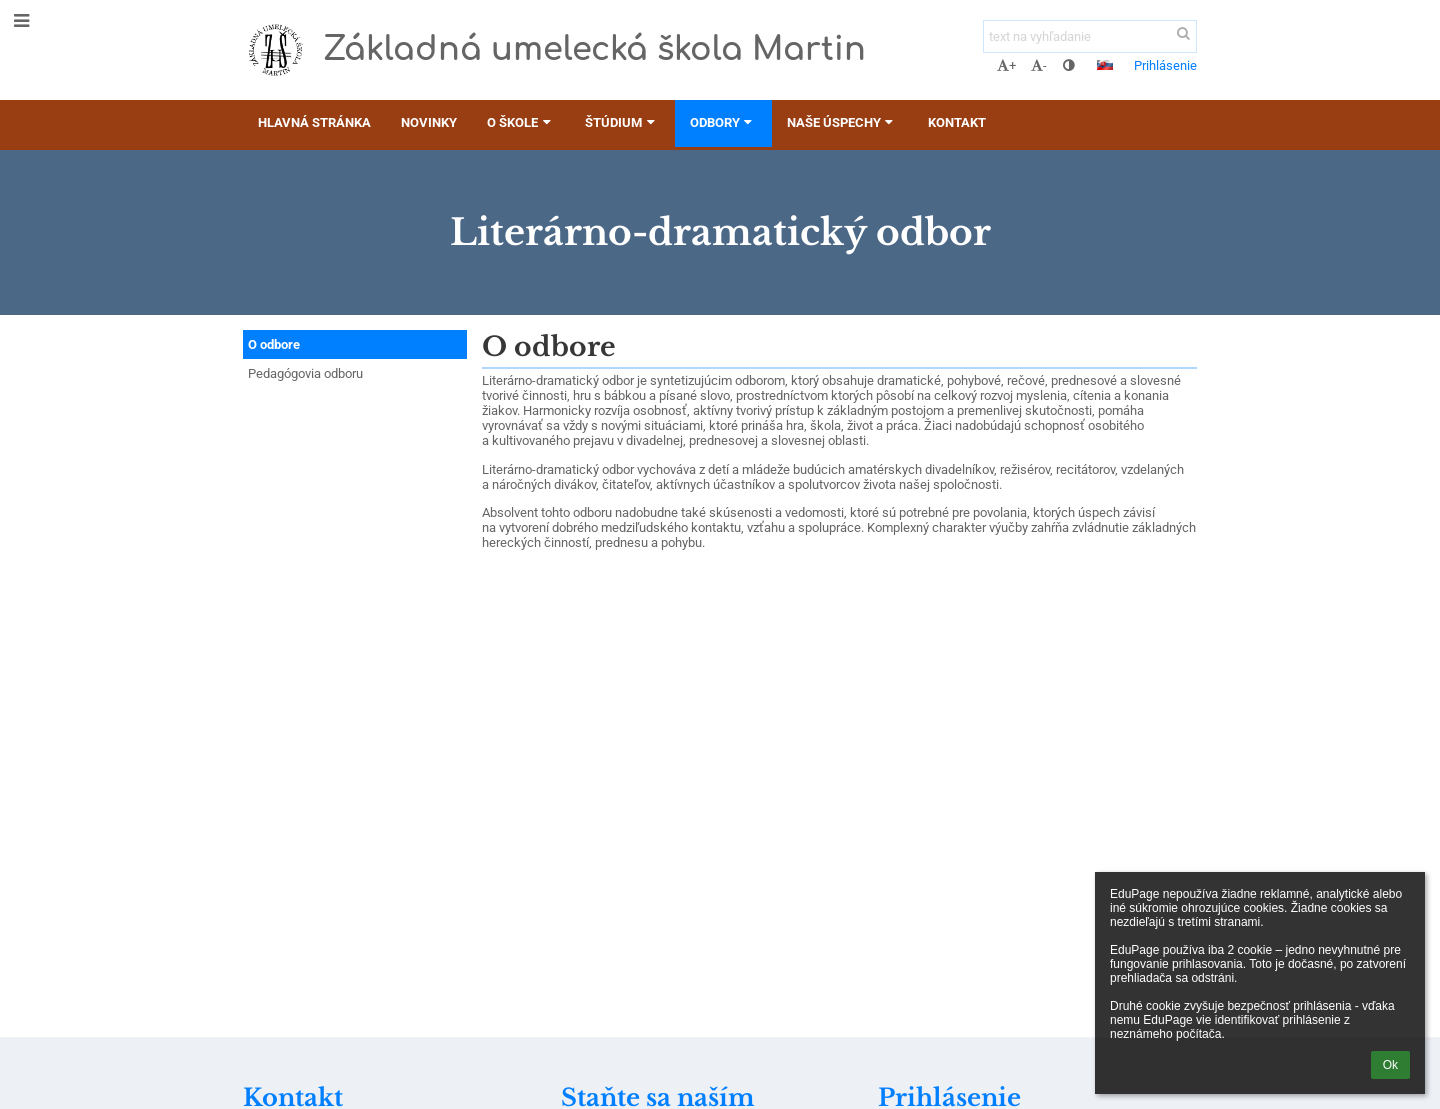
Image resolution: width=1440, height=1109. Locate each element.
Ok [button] (1390, 1065)
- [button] (1039, 65)
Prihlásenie (1165, 65)
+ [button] (1006, 65)
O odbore (274, 344)
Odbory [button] (723, 122)
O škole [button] (521, 122)
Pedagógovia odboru (305, 373)
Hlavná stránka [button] (314, 122)
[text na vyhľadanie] (1090, 36)
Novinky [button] (429, 122)
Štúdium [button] (622, 122)
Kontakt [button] (957, 122)
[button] (1105, 65)
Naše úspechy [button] (842, 122)
